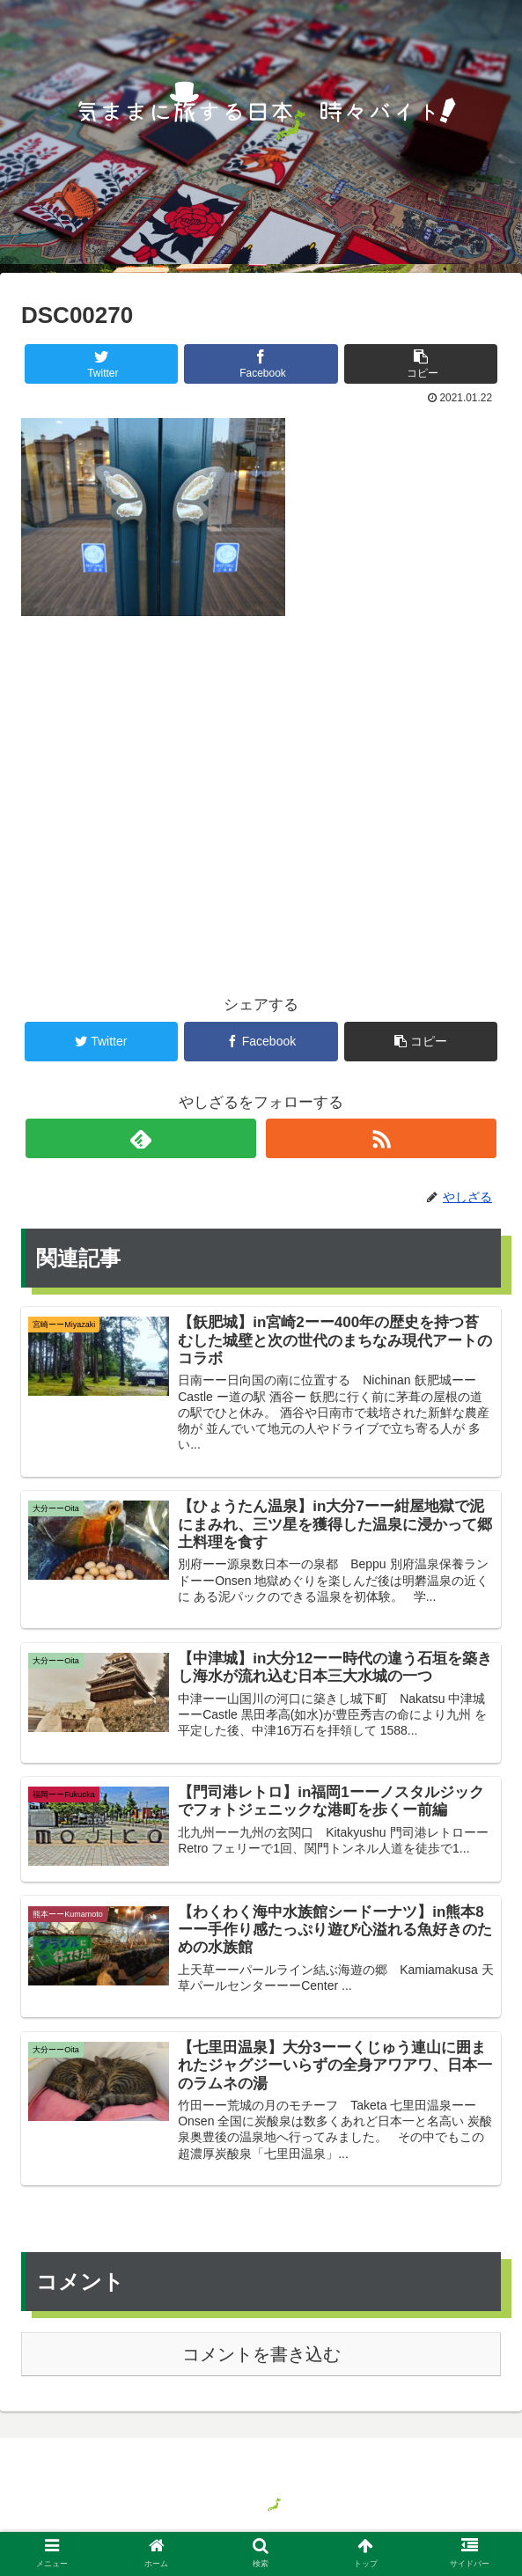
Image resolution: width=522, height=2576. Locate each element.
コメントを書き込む (261, 2360)
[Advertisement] (261, 776)
